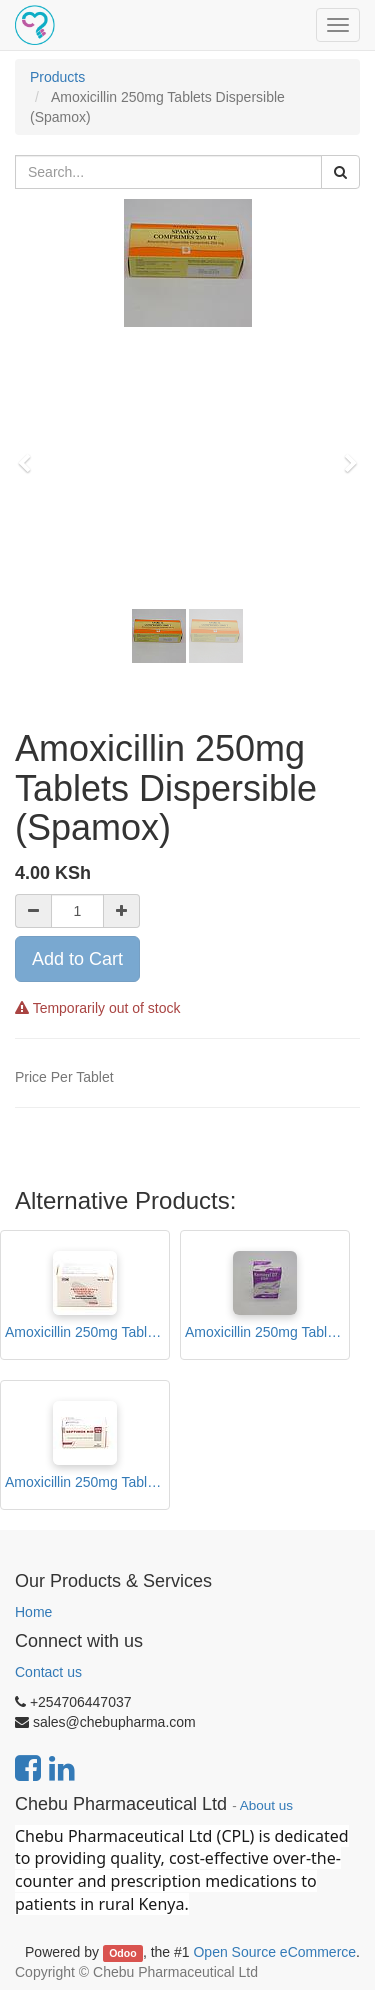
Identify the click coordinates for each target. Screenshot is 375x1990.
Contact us (48, 1672)
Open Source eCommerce (274, 1952)
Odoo (122, 1953)
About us (266, 1805)
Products (57, 77)
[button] (31, 454)
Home (33, 1612)
